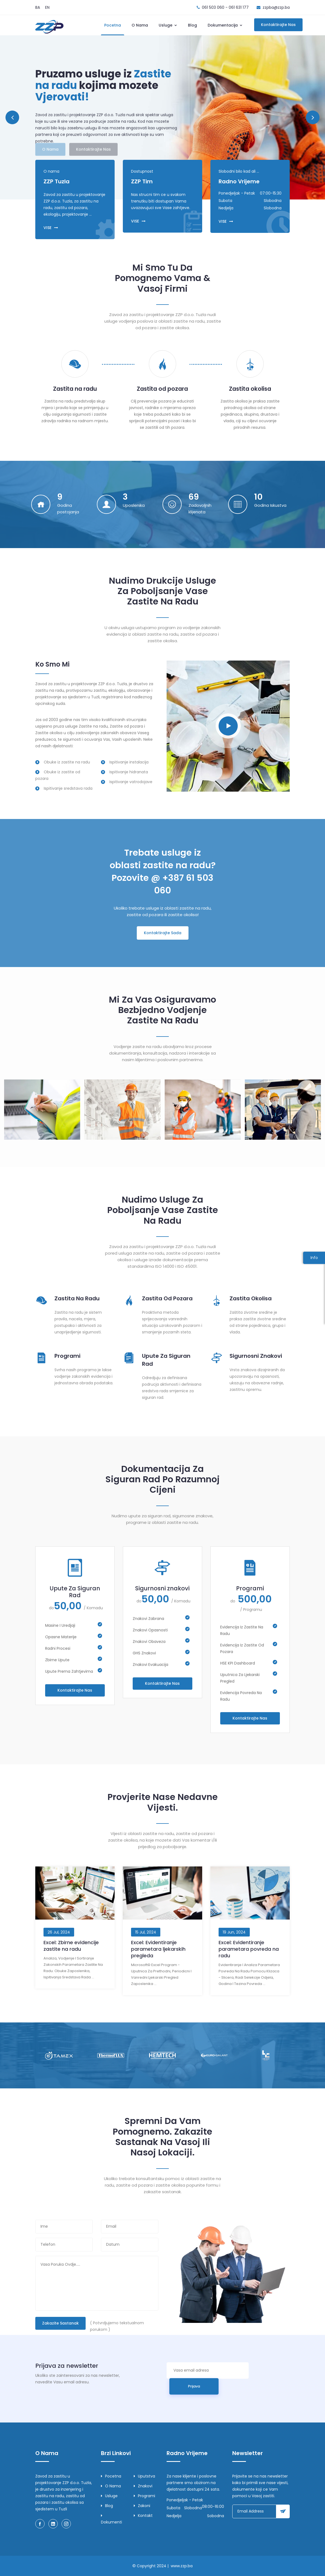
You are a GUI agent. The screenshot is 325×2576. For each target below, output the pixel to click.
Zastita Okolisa (251, 1298)
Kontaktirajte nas (278, 24)
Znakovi (143, 2486)
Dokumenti (111, 2519)
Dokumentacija (225, 25)
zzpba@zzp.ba (276, 7)
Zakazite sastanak (60, 2323)
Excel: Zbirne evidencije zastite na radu (71, 1945)
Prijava (194, 2386)
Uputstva (144, 2476)
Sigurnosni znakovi (256, 1356)
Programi (67, 1356)
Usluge (168, 25)
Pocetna (112, 25)
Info (314, 1257)
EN (47, 7)
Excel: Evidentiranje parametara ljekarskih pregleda (158, 1949)
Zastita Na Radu (77, 1298)
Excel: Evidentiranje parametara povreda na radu (249, 1949)
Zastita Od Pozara (167, 1298)
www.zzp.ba (182, 2566)
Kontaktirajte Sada (162, 933)
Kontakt (143, 2515)
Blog (192, 25)
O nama (140, 25)
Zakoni (142, 2505)
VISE (50, 227)
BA (37, 7)
